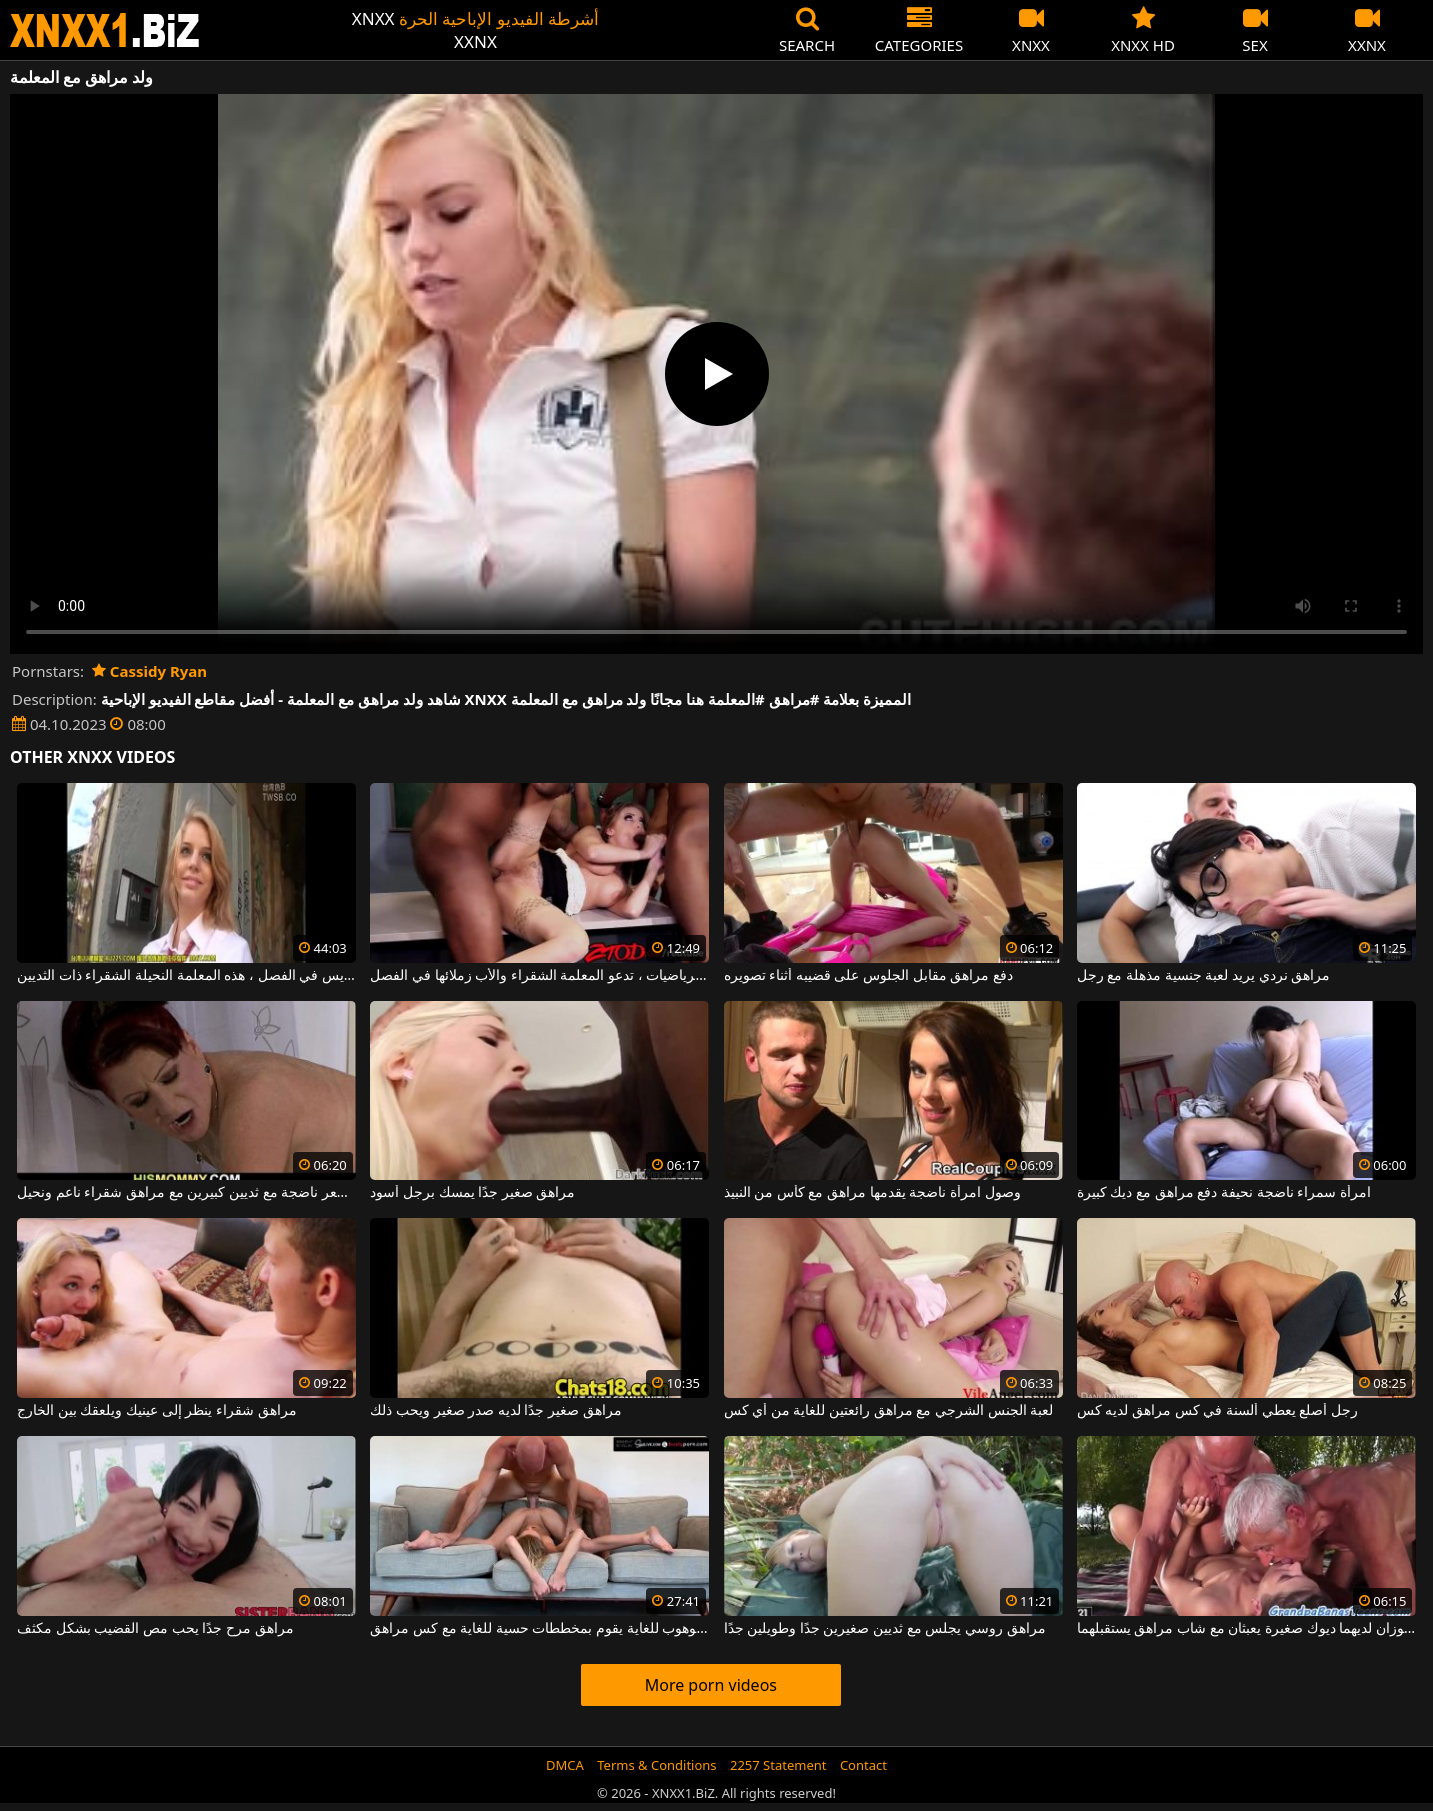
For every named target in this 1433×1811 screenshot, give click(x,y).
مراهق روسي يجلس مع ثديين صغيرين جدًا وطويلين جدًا (885, 1629)
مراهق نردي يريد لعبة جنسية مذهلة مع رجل (1203, 976)
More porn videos (711, 1685)
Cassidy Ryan (149, 671)
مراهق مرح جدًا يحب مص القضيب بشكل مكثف (155, 1629)
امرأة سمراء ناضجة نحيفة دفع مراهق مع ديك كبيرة (1224, 1193)
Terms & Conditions (656, 1765)
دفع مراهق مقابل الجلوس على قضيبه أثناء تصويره (868, 976)
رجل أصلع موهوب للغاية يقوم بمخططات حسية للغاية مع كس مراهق (539, 1629)
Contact (863, 1765)
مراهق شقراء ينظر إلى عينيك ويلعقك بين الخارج (156, 1411)
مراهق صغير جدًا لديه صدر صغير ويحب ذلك (495, 1411)
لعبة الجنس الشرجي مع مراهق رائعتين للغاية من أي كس (889, 1411)
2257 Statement (778, 1765)
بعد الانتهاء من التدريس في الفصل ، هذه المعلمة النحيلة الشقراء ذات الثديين (186, 976)
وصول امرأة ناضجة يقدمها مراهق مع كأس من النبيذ (872, 1193)
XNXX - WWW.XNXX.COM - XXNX (105, 30)
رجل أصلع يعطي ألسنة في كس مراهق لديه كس (1217, 1411)
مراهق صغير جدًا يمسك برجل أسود (472, 1193)
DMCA (565, 1765)
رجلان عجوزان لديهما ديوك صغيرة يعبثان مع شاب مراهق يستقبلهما (1246, 1629)
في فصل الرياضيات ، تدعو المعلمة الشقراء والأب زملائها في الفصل (539, 976)
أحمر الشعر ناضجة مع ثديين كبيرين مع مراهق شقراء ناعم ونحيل (186, 1193)
